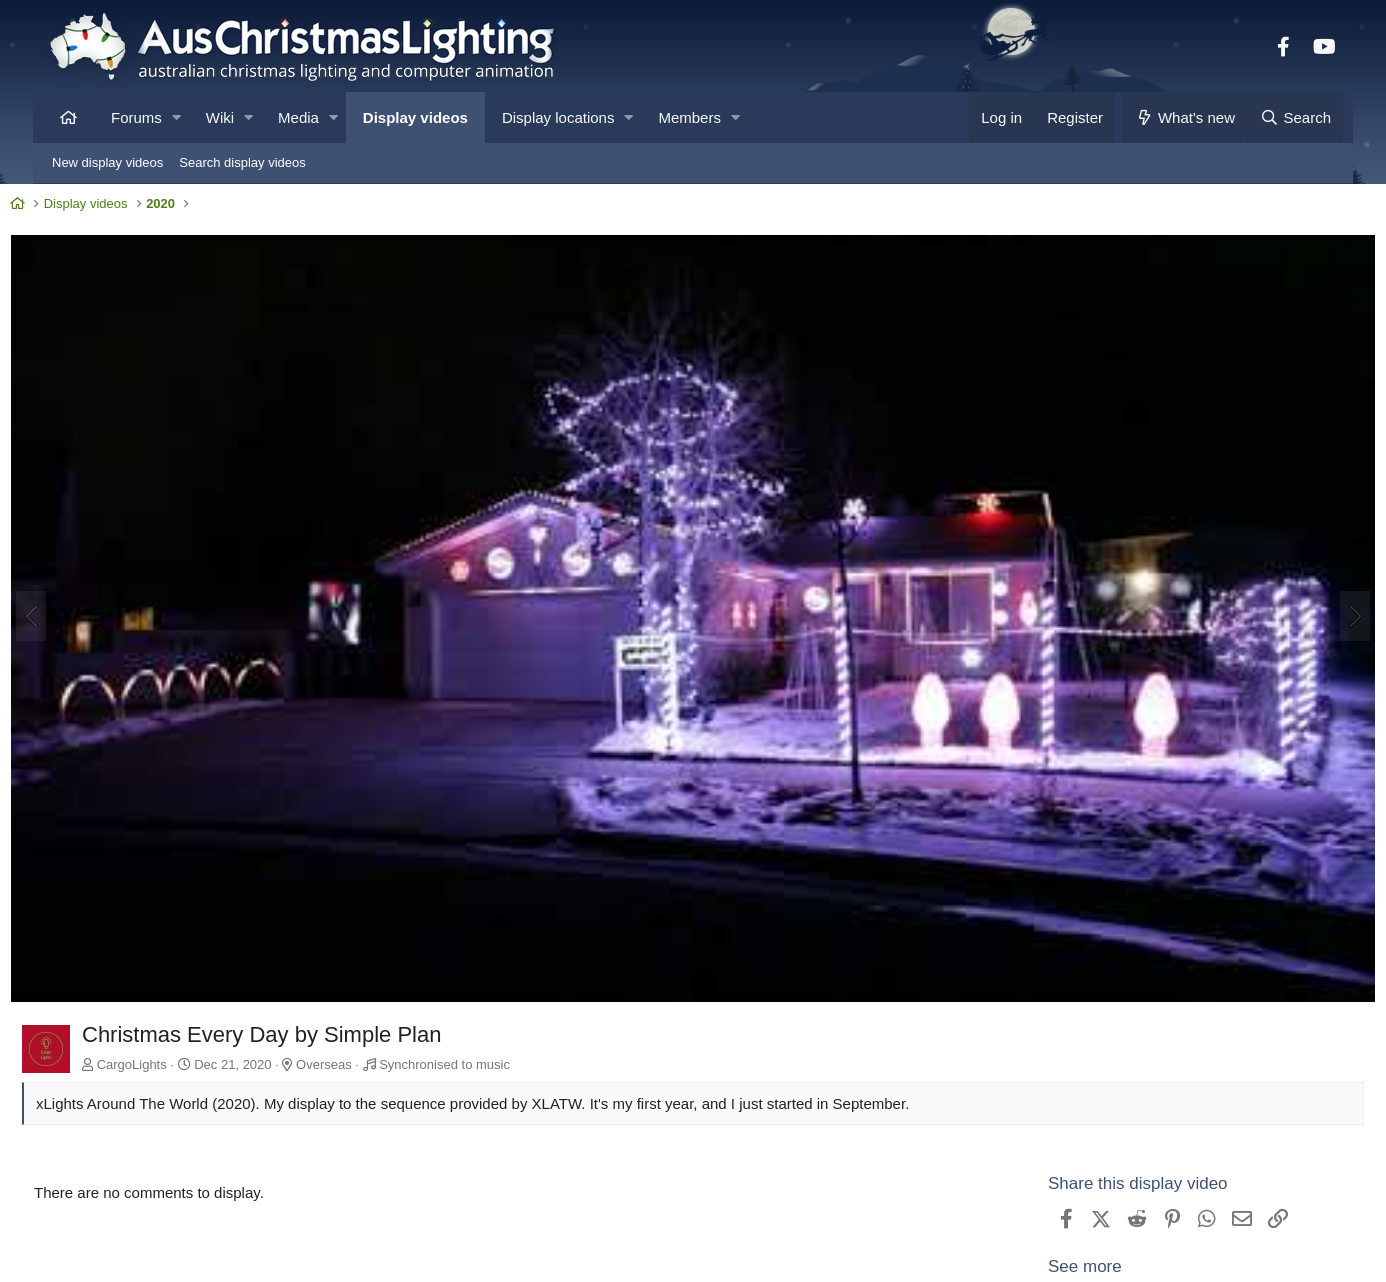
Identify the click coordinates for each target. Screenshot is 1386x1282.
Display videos (415, 117)
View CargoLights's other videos (1128, 1261)
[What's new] (1184, 117)
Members (689, 117)
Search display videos (242, 162)
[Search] (1295, 117)
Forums (136, 117)
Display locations (558, 117)
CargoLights (170, 1026)
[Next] (1317, 600)
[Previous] (69, 600)
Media (298, 117)
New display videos (107, 162)
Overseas (362, 1026)
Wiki (220, 117)
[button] (176, 117)
